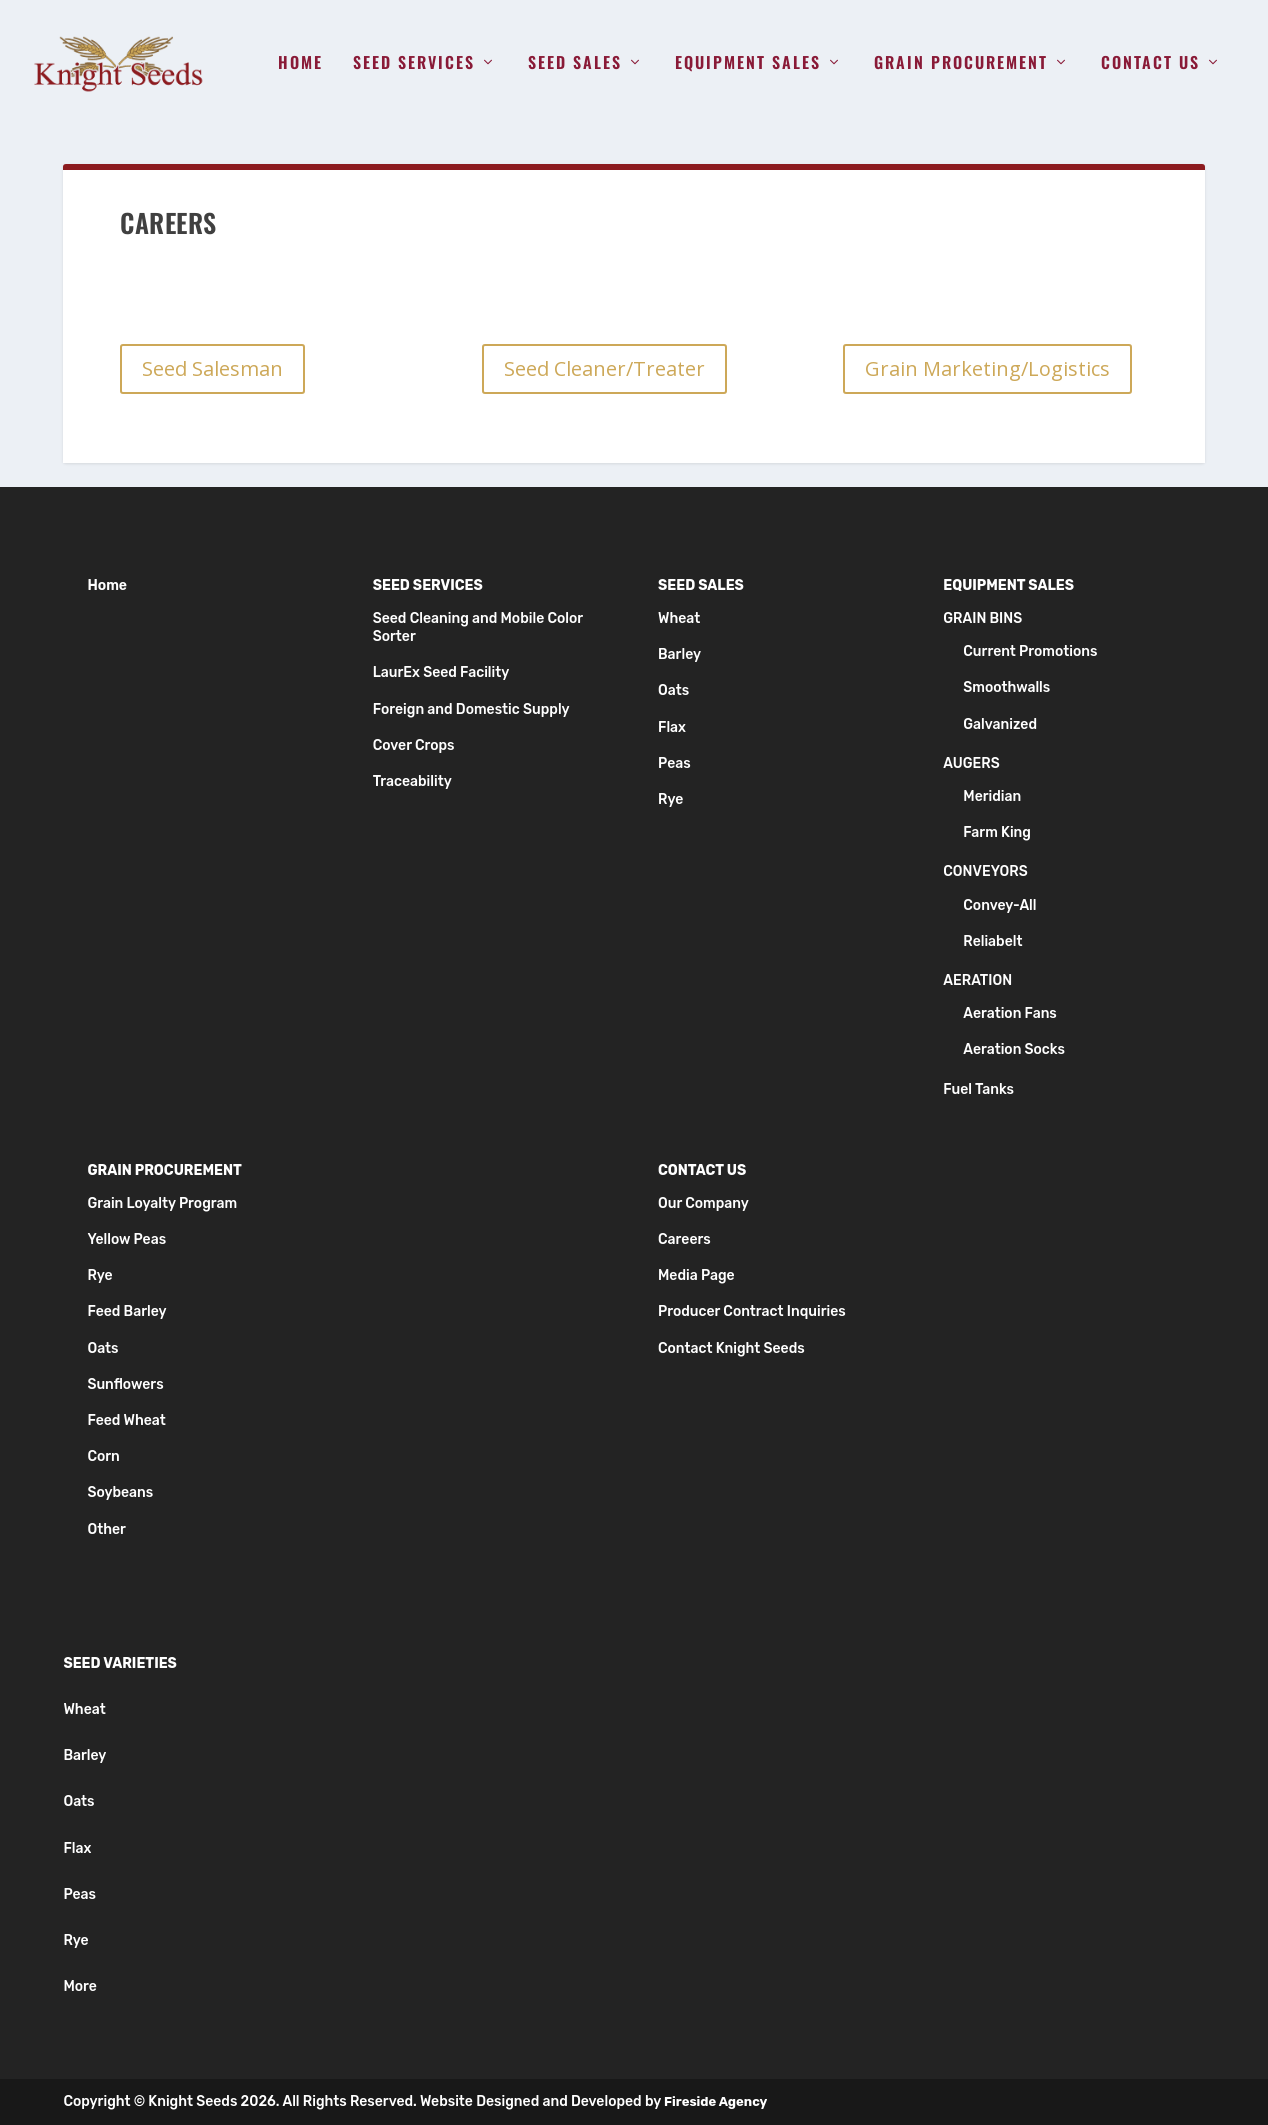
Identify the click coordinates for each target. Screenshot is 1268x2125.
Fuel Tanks (978, 1089)
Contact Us (1150, 64)
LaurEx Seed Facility (441, 672)
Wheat (679, 618)
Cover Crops (414, 745)
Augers (971, 763)
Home (300, 64)
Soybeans (120, 1492)
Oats (673, 690)
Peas (674, 763)
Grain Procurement (961, 64)
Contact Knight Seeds (731, 1348)
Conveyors (985, 871)
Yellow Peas (126, 1239)
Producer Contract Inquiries (752, 1311)
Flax (672, 727)
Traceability (412, 781)
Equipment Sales (748, 64)
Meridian (992, 796)
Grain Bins (982, 618)
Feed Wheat (126, 1420)
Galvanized (1000, 724)
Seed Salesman (212, 368)
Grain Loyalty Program (162, 1203)
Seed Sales (575, 64)
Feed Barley (126, 1311)
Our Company (703, 1203)
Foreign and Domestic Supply (471, 709)
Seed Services (414, 64)
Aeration (977, 980)
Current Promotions (1030, 651)
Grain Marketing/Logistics (987, 368)
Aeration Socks (1014, 1049)
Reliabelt (992, 941)
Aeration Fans (1010, 1013)
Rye (670, 799)
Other (106, 1529)
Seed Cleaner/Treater (604, 368)
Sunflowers (125, 1384)
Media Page (696, 1275)
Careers (684, 1239)
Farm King (997, 832)
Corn (103, 1456)
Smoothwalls (1006, 687)
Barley (679, 654)
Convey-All (999, 905)
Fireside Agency (715, 2101)
